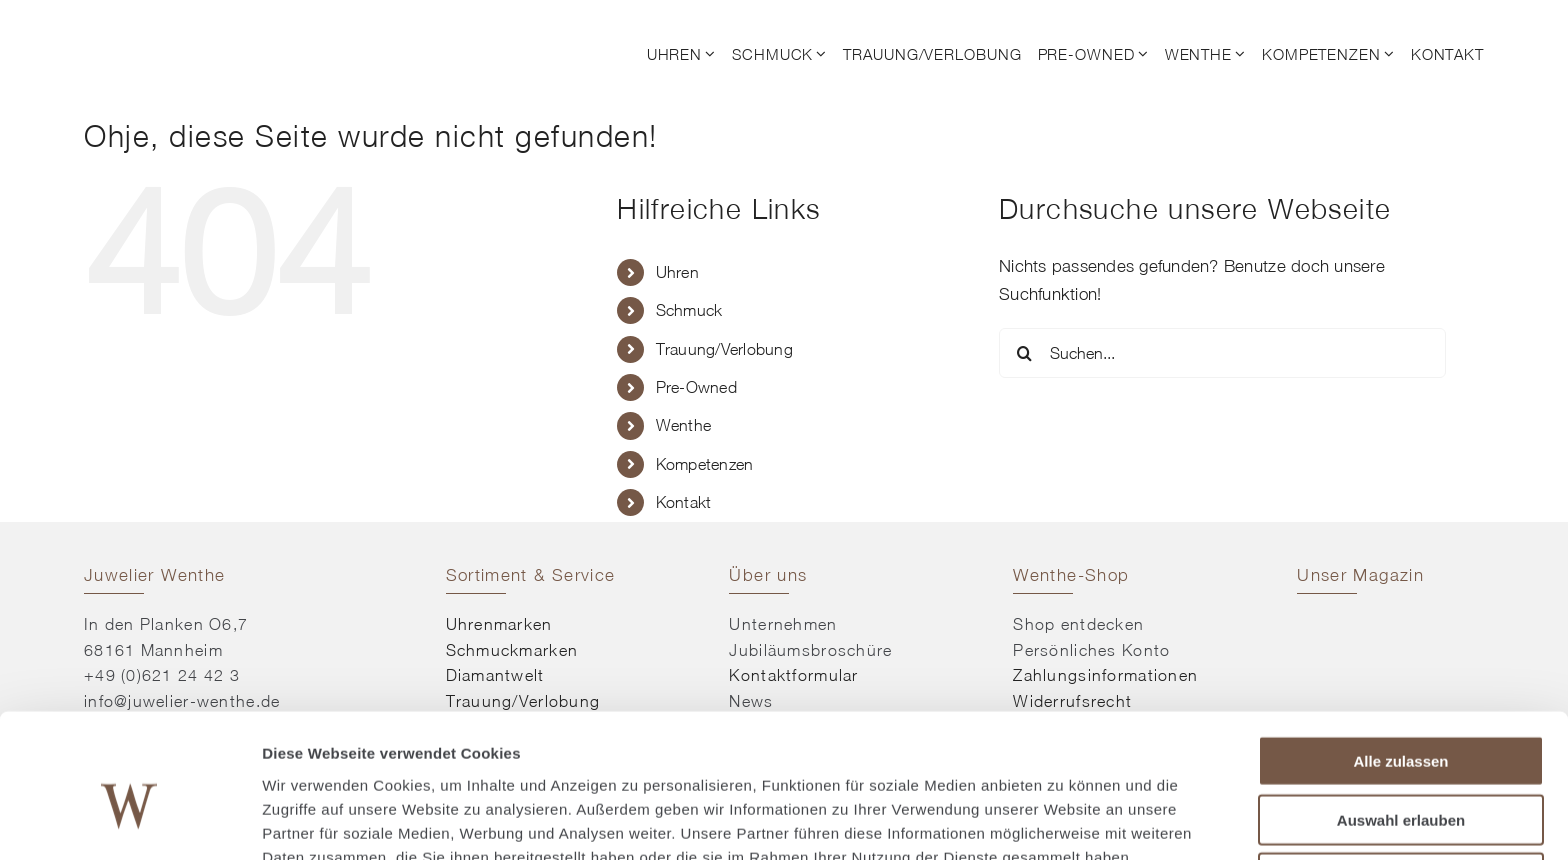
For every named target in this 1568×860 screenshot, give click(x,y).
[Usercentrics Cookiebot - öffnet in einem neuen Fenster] (129, 821)
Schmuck (689, 310)
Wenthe (684, 425)
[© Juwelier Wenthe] (194, 28)
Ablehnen (1401, 777)
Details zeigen (1063, 820)
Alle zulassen (1400, 660)
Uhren (677, 272)
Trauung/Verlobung (724, 349)
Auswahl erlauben (1401, 719)
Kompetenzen (705, 464)
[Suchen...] (1222, 353)
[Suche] (1024, 353)
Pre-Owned (696, 387)
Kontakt (684, 502)
